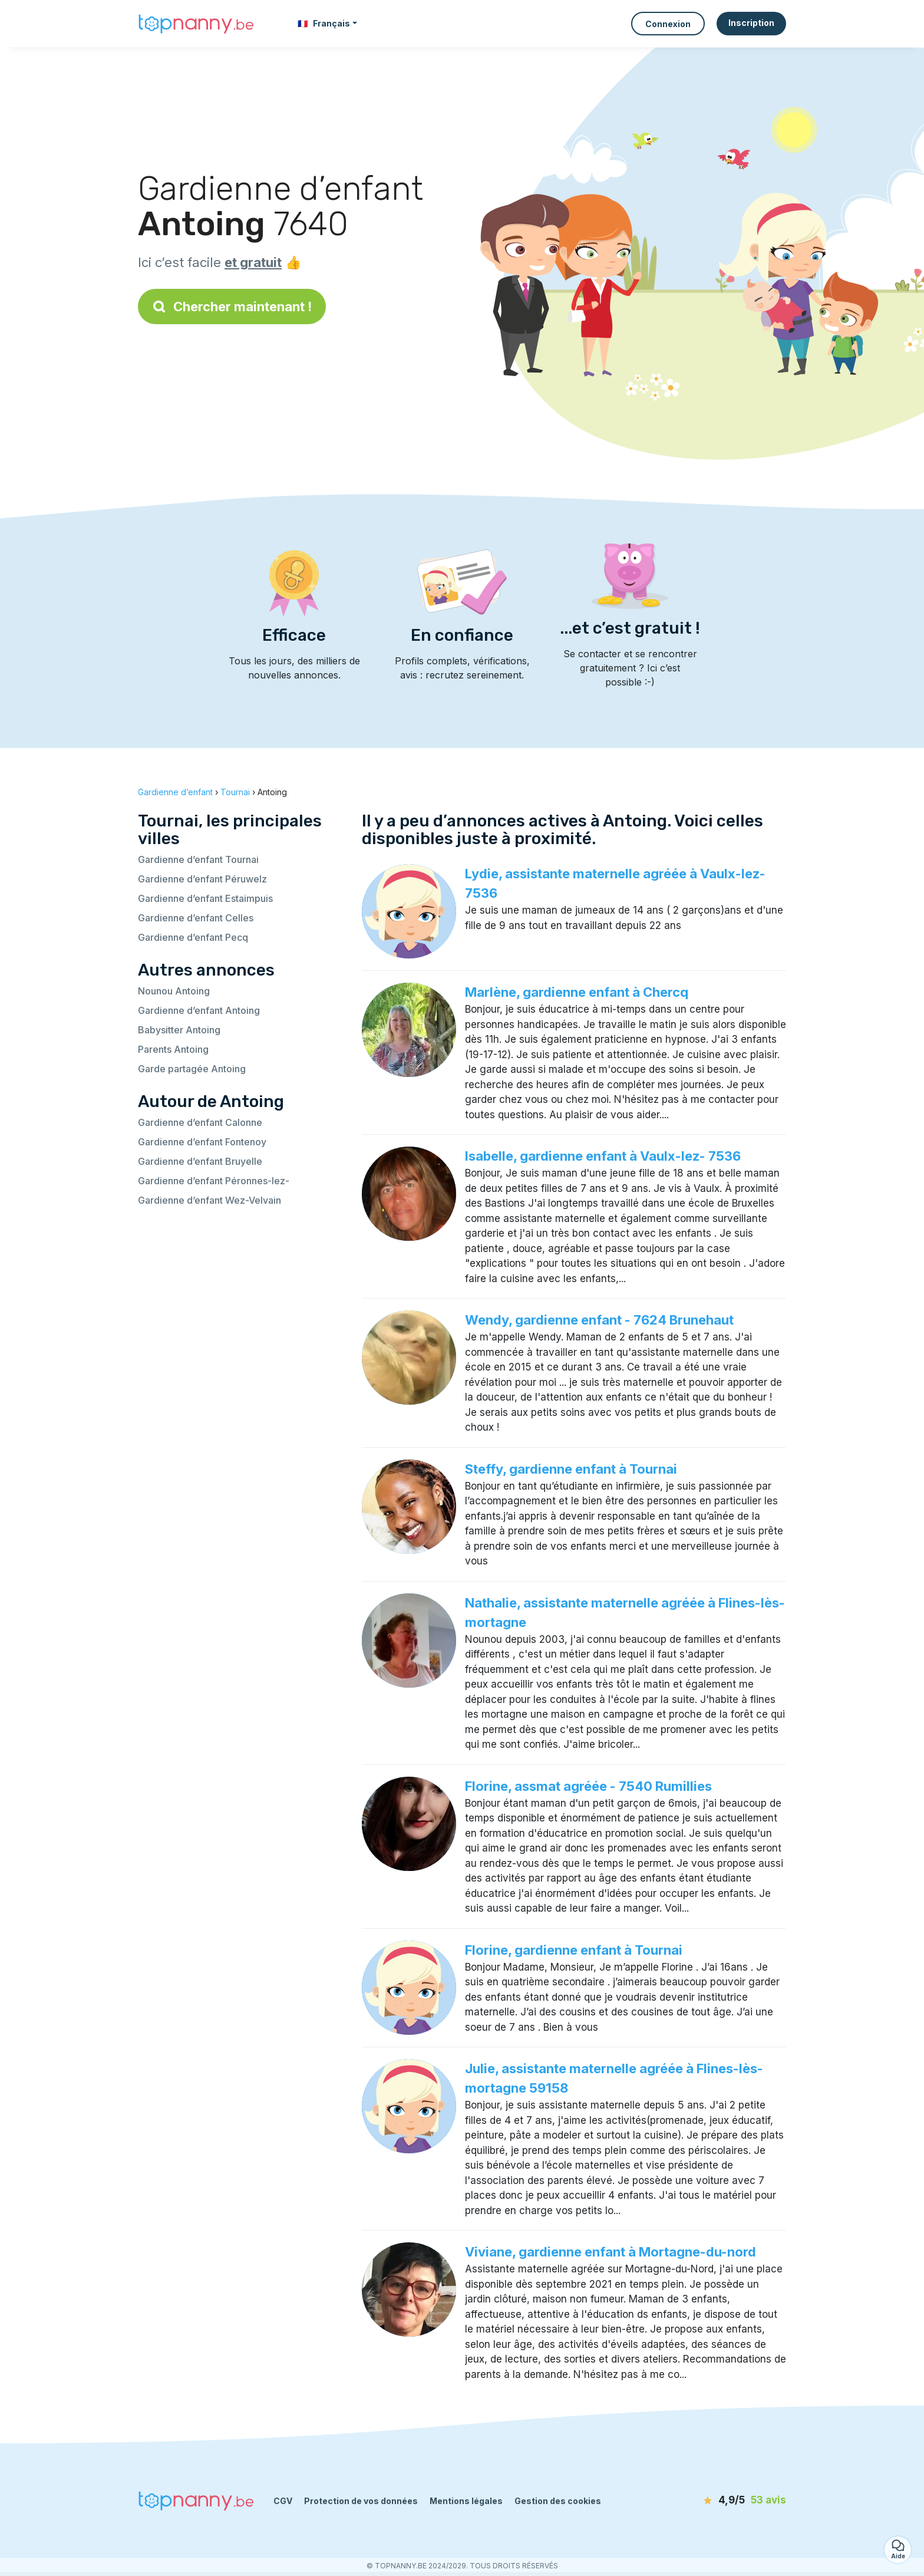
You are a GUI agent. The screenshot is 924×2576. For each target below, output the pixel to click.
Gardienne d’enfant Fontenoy (202, 1142)
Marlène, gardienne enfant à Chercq (576, 992)
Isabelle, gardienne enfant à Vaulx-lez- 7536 (603, 1156)
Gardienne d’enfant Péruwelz (202, 879)
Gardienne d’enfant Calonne (200, 1122)
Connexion (668, 24)
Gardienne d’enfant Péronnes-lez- (213, 1181)
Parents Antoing (173, 1049)
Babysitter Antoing (179, 1030)
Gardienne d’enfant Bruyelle (200, 1161)
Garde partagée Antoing (192, 1069)
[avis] (718, 2500)
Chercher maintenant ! (232, 306)
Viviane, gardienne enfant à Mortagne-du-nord (610, 2251)
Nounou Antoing (174, 991)
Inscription (751, 23)
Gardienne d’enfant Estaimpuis (205, 898)
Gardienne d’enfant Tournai (198, 859)
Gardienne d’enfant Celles (195, 918)
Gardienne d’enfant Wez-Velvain (209, 1200)
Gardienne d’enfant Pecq (193, 937)
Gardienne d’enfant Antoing (199, 1010)
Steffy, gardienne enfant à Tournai (571, 1469)
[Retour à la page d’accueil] (197, 24)
